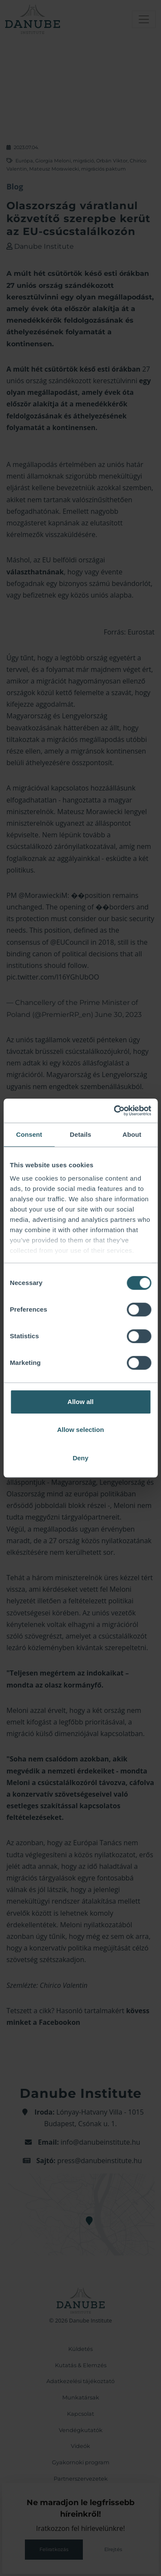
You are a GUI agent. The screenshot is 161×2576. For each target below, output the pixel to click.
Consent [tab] (29, 1134)
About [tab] (131, 1134)
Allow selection (80, 1429)
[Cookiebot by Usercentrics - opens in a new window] (114, 1110)
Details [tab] (80, 1134)
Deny (80, 1458)
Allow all (80, 1401)
